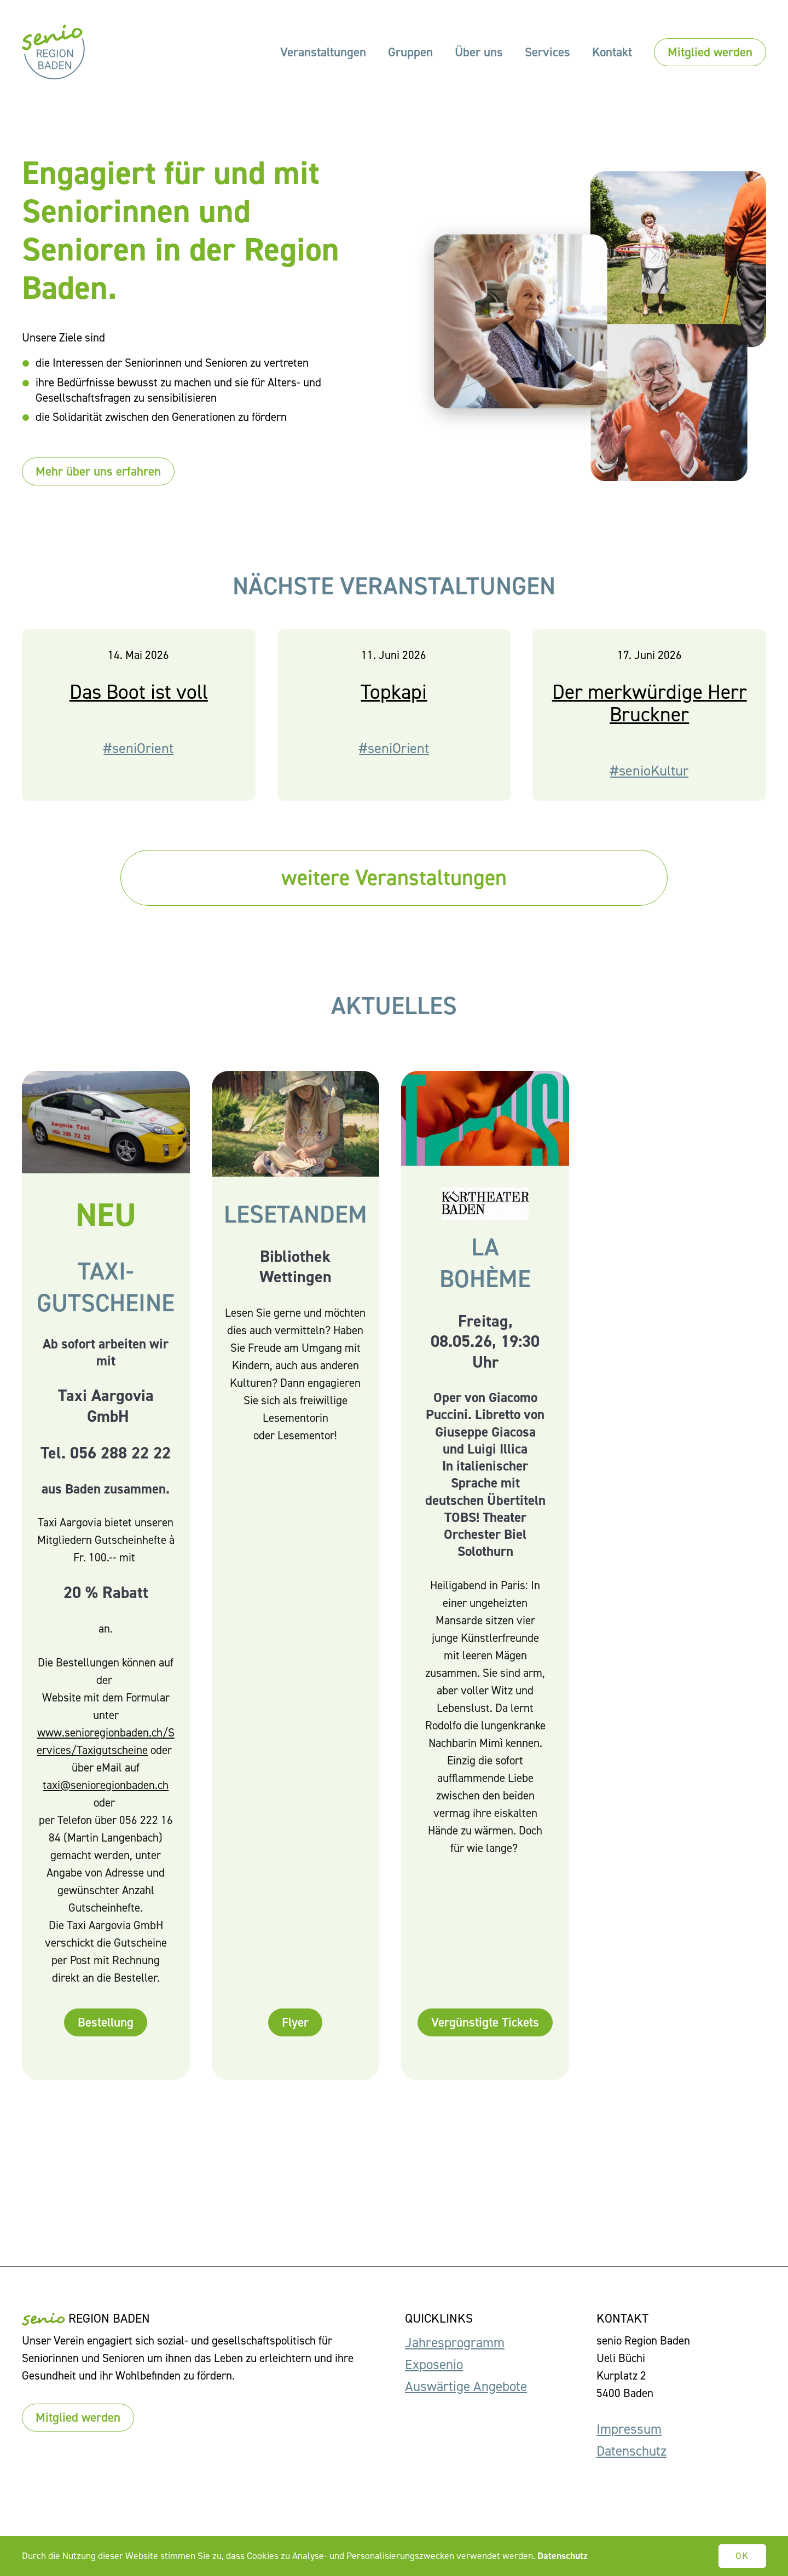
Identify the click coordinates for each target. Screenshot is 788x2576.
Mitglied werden (710, 52)
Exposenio (434, 2364)
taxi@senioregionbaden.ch (106, 1797)
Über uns (479, 52)
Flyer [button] (295, 2034)
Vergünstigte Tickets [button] (485, 2034)
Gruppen (410, 52)
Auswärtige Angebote (466, 2386)
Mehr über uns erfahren (98, 471)
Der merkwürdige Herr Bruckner (649, 715)
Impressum (629, 2429)
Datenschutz (631, 2451)
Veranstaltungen (323, 52)
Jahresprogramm (455, 2343)
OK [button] (742, 2555)
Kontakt (612, 52)
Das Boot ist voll (138, 703)
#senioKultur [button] (649, 782)
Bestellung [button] (106, 2034)
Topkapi (394, 703)
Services (547, 52)
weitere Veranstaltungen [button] (394, 879)
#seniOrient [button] (138, 759)
